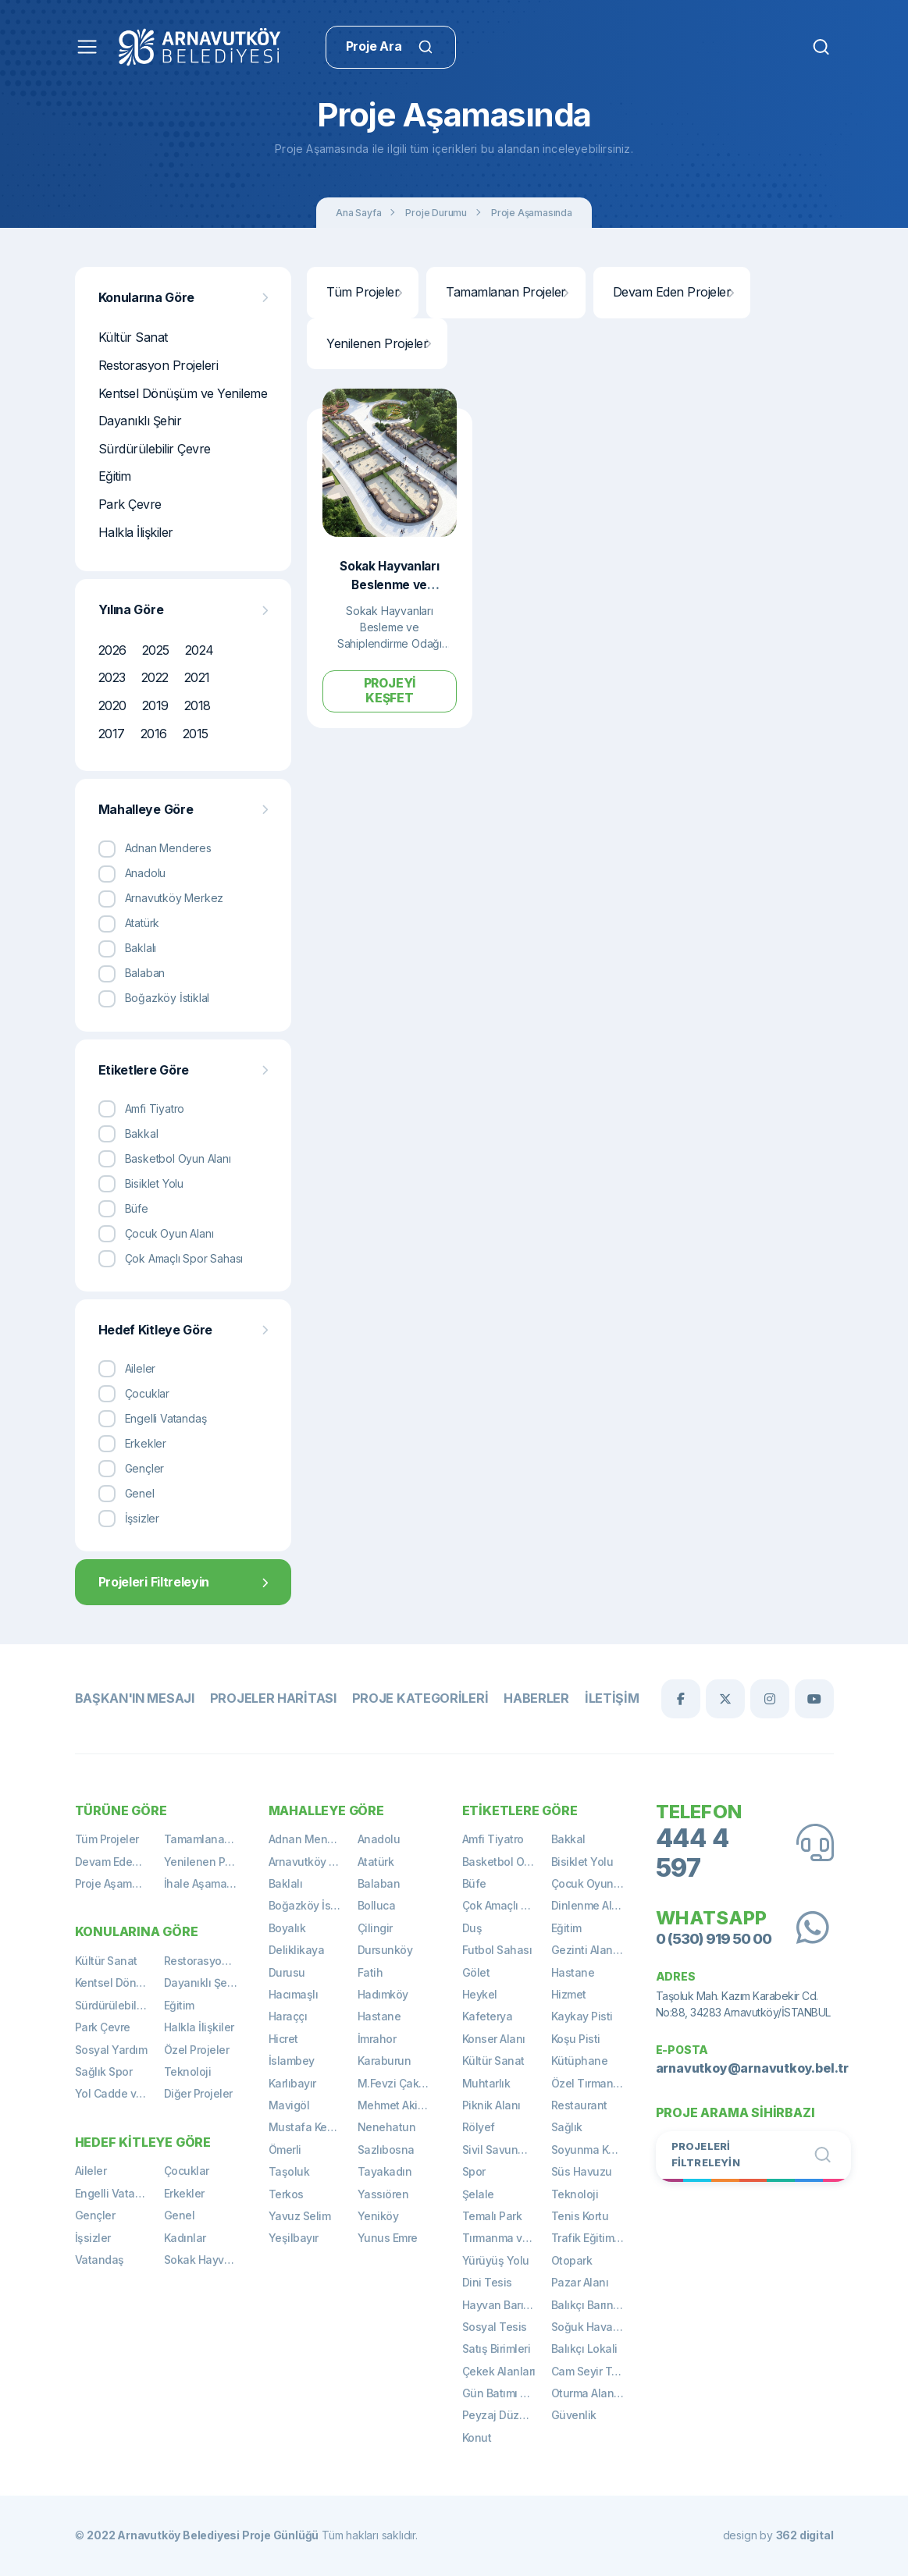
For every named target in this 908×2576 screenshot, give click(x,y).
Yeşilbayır (294, 2237)
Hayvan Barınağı (504, 2304)
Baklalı (286, 1883)
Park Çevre (130, 504)
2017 (111, 733)
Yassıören (383, 2194)
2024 (199, 650)
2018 (197, 705)
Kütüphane (579, 2060)
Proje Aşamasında (531, 213)
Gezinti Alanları (589, 1949)
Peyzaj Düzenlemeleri (506, 2414)
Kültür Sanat (133, 337)
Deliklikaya (297, 1949)
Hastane (379, 2016)
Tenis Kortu (580, 2215)
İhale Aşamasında (208, 1883)
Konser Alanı (493, 2038)
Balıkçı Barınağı (590, 2304)
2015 (195, 733)
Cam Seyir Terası (594, 2371)
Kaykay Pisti (582, 2016)
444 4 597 (693, 1853)
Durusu (287, 1972)
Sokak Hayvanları (208, 2259)
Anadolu (379, 1839)
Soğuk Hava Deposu (595, 2326)
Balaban (379, 1883)
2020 (112, 705)
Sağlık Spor (104, 2071)
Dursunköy (385, 1949)
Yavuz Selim (300, 2215)
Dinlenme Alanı (589, 1905)
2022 (155, 677)
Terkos (286, 2194)
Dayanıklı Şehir (140, 420)
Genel (179, 2215)
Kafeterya (487, 2016)
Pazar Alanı (580, 2282)
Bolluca (377, 1905)
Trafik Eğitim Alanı (595, 2237)
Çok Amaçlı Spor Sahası (506, 1905)
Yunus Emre (388, 2237)
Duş (472, 1928)
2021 (197, 677)
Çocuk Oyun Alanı (595, 1883)
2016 (154, 733)
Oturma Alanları (590, 2393)
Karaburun (384, 2060)
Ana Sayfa (358, 213)
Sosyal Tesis (494, 2326)
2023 (112, 677)
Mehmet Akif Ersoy (402, 2105)
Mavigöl (289, 2105)
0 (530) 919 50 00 (712, 1937)
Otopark (572, 2260)
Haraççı (288, 2016)
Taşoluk (289, 2171)
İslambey (292, 2060)
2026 (112, 650)
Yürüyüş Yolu (495, 2260)
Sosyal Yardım (111, 2049)
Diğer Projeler (198, 2093)
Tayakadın (385, 2171)
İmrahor (377, 2038)
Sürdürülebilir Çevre (154, 449)
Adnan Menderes (313, 1839)
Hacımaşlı (294, 1994)
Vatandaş (99, 2259)
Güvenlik (573, 2414)
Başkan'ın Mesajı (134, 1698)
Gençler (95, 2215)
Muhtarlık (486, 2083)
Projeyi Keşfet (390, 690)
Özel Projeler (197, 2049)
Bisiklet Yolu (582, 1861)
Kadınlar (185, 2237)
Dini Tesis (487, 2282)
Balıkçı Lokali (584, 2348)
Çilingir (375, 1928)
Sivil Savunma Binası (506, 2149)
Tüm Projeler (363, 292)
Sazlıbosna (386, 2149)
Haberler (527, 1698)
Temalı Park (492, 2215)
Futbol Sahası (497, 1949)
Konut (477, 2437)
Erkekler (184, 2193)
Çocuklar (186, 2170)
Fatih (370, 1972)
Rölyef (478, 2127)
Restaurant (579, 2105)
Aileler (91, 2170)
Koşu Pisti (575, 2038)
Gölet (476, 1972)
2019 (155, 705)
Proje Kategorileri (413, 1698)
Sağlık (566, 2127)
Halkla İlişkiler (135, 532)
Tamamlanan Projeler (507, 292)
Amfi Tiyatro (493, 1839)
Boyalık (287, 1928)
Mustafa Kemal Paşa (313, 2127)
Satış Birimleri (496, 2348)
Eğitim (114, 476)
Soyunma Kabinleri (595, 2149)
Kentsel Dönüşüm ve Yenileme (183, 393)
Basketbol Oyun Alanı (506, 1861)
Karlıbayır (292, 2083)
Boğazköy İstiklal (312, 1905)
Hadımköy (383, 1994)
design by (778, 2535)
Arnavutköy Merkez (313, 1861)
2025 (155, 650)
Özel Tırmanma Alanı (595, 2083)
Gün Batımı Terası (506, 2393)
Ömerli (285, 2149)
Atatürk (376, 1861)
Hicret (283, 2038)
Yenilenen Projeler (378, 343)
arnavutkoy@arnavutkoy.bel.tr (752, 2066)
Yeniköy (378, 2215)
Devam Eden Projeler (673, 292)
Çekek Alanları (499, 2371)
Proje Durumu (436, 213)
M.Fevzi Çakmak (399, 2083)
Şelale (478, 2194)
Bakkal (568, 1839)
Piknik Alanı (491, 2105)
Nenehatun (387, 2127)
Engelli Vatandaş (118, 2193)
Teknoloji (188, 2071)
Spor (474, 2171)
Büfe (474, 1883)
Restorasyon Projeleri (158, 365)
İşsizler (93, 2237)
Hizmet (568, 1994)
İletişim (601, 1698)
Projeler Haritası (270, 1698)
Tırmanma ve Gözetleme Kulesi (506, 2237)
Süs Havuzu (581, 2171)
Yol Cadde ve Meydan (119, 2093)
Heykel (479, 1994)
